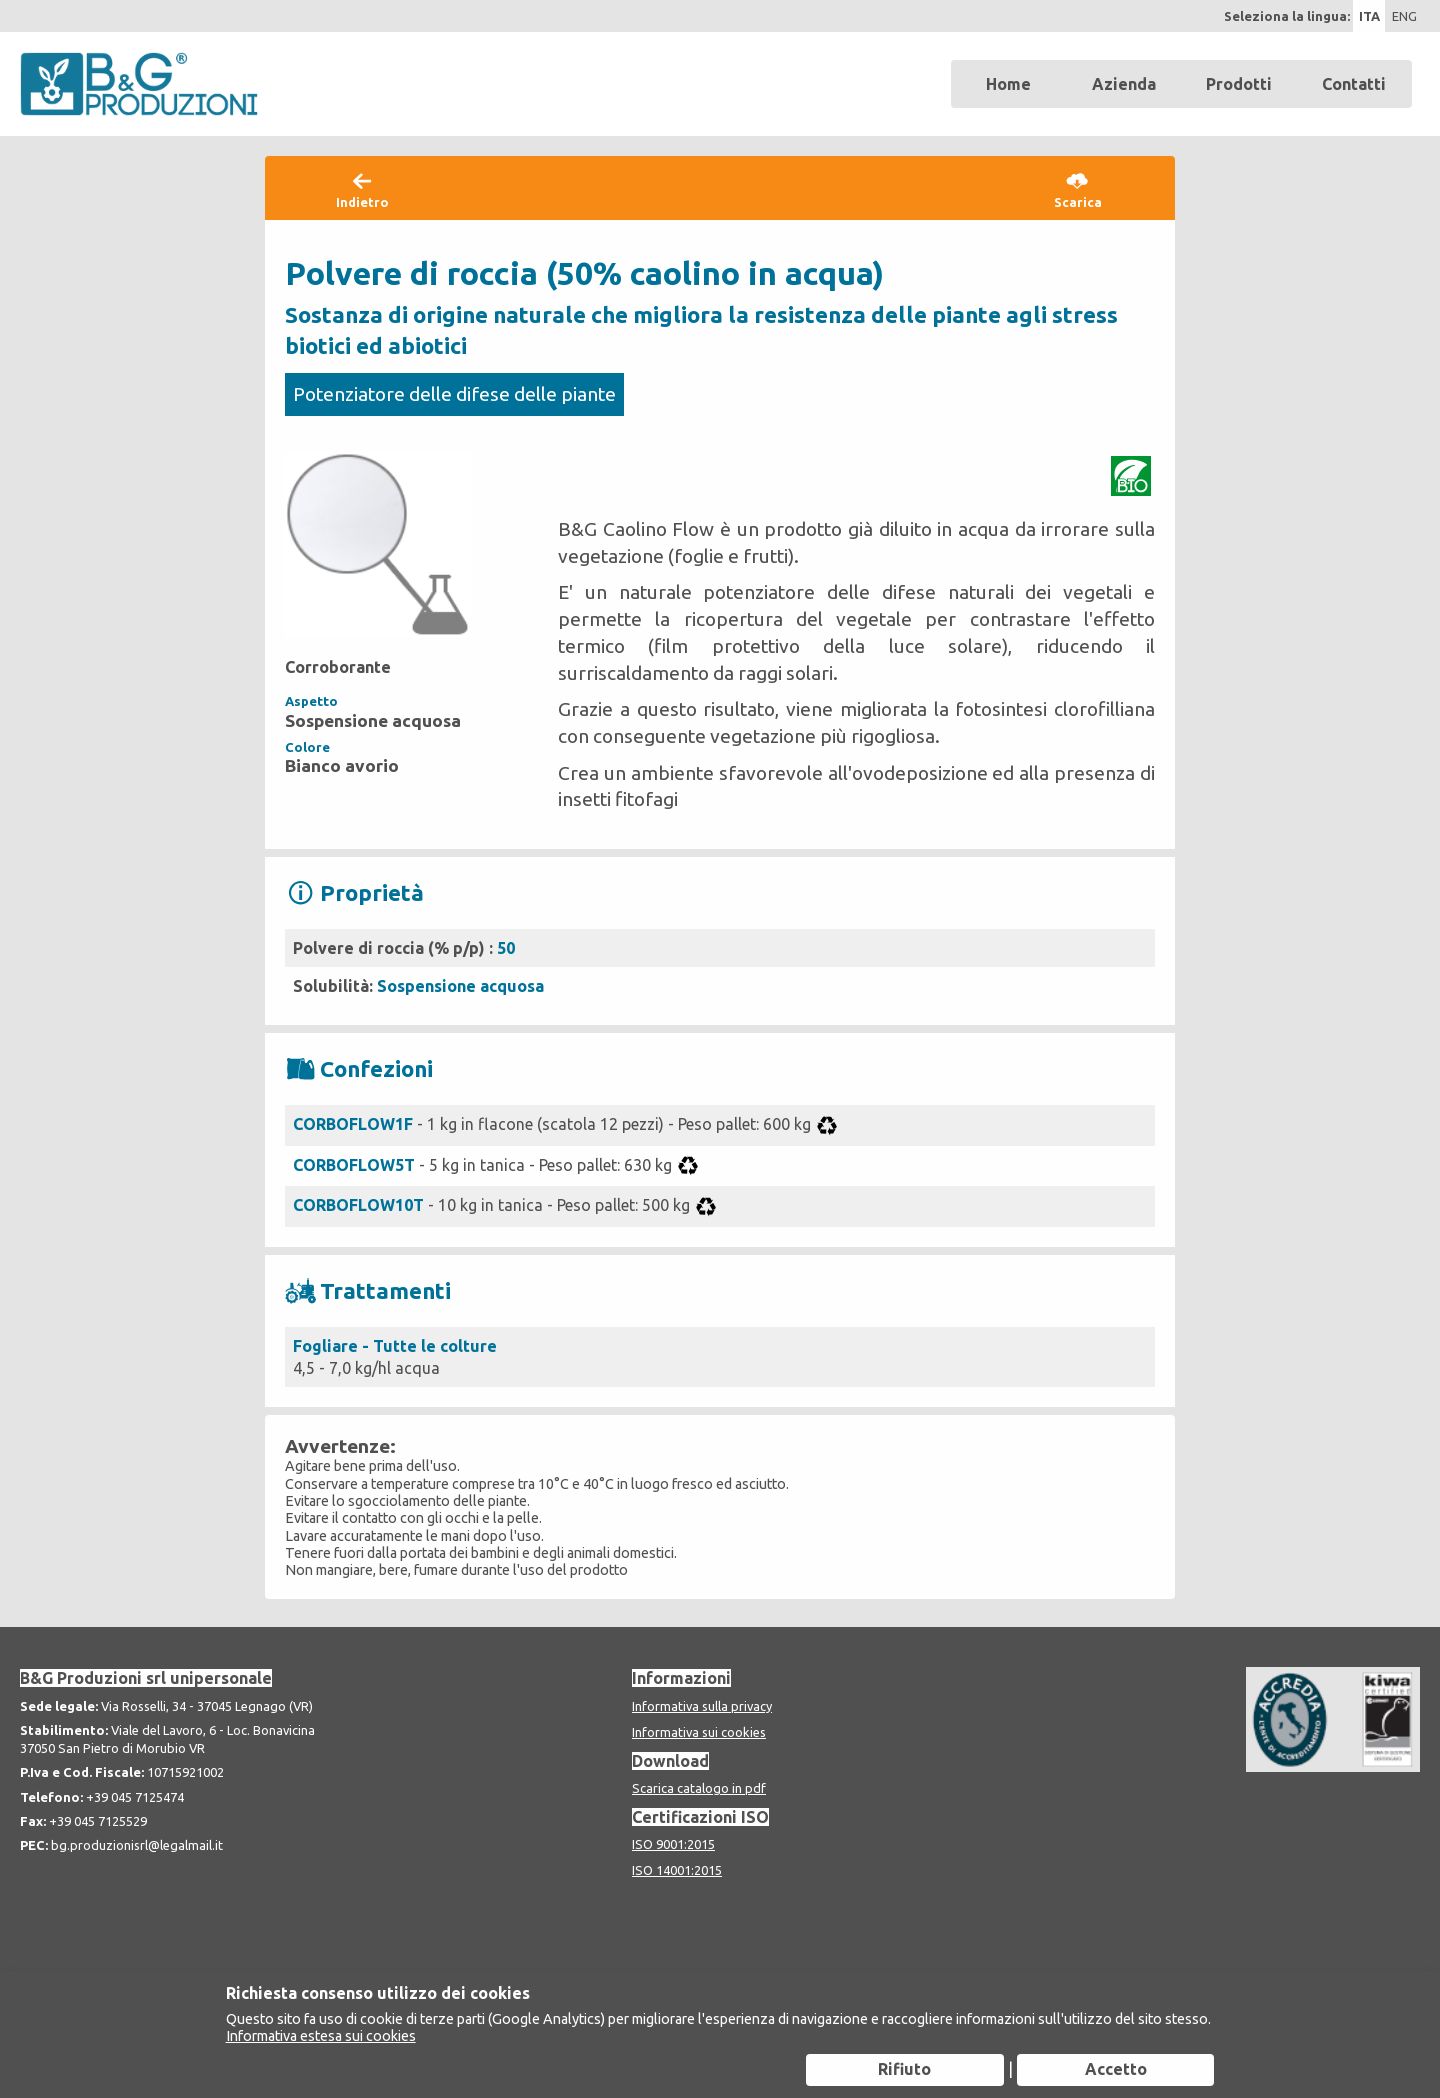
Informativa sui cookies (699, 1732)
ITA (1369, 16)
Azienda (1124, 84)
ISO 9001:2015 (673, 1844)
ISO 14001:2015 (677, 1870)
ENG (1404, 16)
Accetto (1116, 2069)
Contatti (1354, 84)
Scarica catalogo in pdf (699, 1788)
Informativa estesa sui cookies (321, 2036)
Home (1008, 84)
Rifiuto (904, 2069)
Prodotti (1239, 84)
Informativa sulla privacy (702, 1706)
